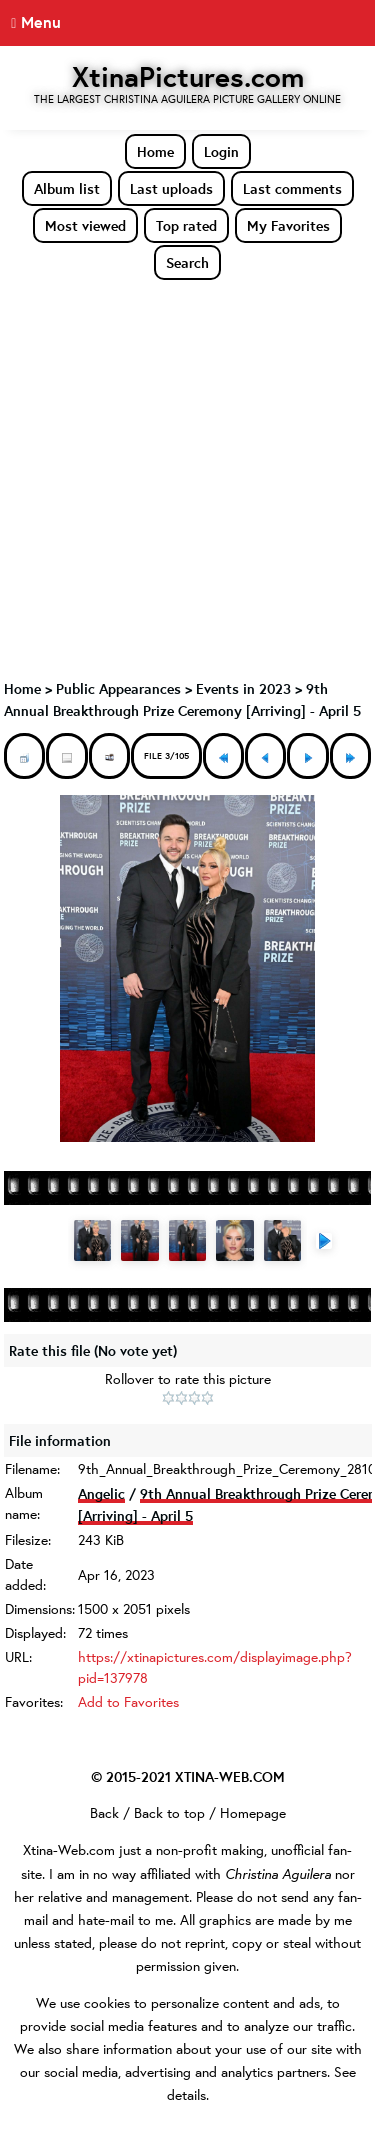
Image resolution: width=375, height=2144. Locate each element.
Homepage (253, 1813)
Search (187, 262)
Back (104, 1813)
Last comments (292, 188)
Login (221, 151)
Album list (67, 188)
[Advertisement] (187, 478)
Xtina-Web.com (69, 1850)
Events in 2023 (243, 688)
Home (155, 151)
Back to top (169, 1813)
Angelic (101, 1493)
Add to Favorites (128, 1702)
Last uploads (171, 188)
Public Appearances (118, 688)
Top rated (186, 225)
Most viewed (85, 225)
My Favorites (288, 225)
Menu (41, 22)
